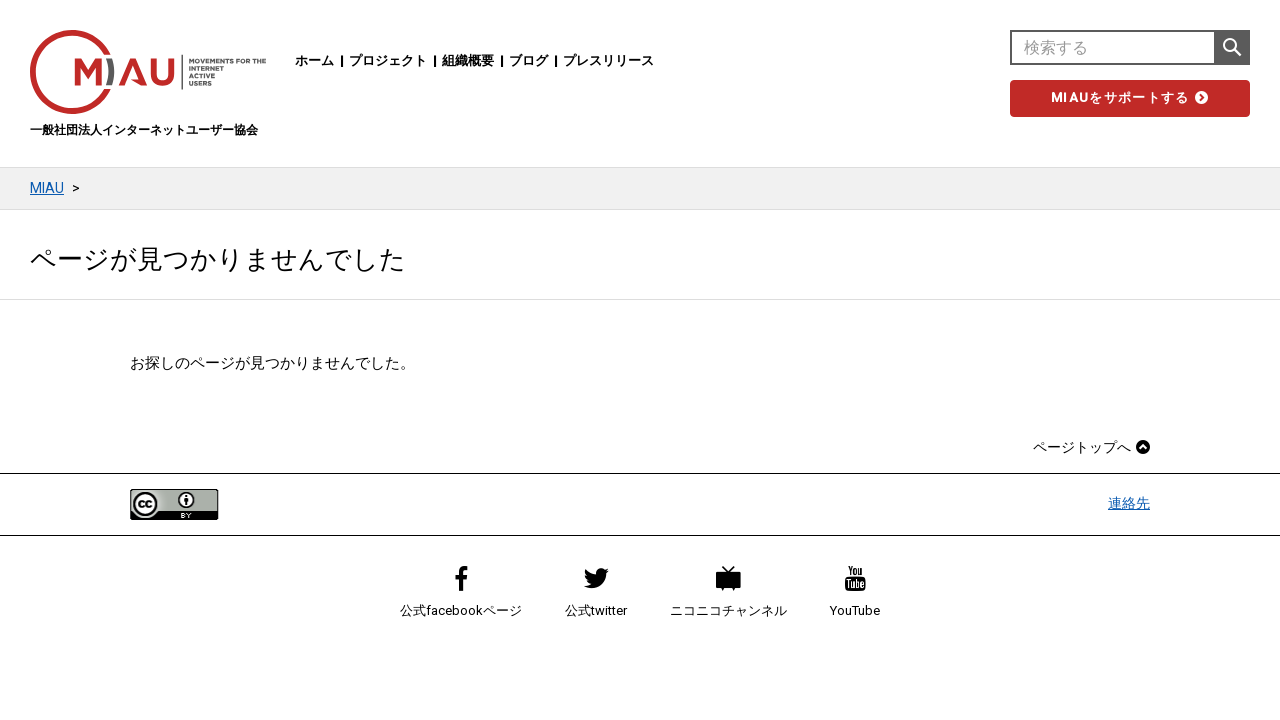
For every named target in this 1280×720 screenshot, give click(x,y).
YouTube (855, 592)
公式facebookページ (461, 592)
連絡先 (1129, 503)
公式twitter (596, 592)
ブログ (528, 60)
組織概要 (468, 60)
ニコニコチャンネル (728, 592)
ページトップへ (1091, 447)
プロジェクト (388, 60)
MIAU (47, 188)
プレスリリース (608, 60)
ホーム (314, 60)
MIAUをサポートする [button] (1130, 97)
